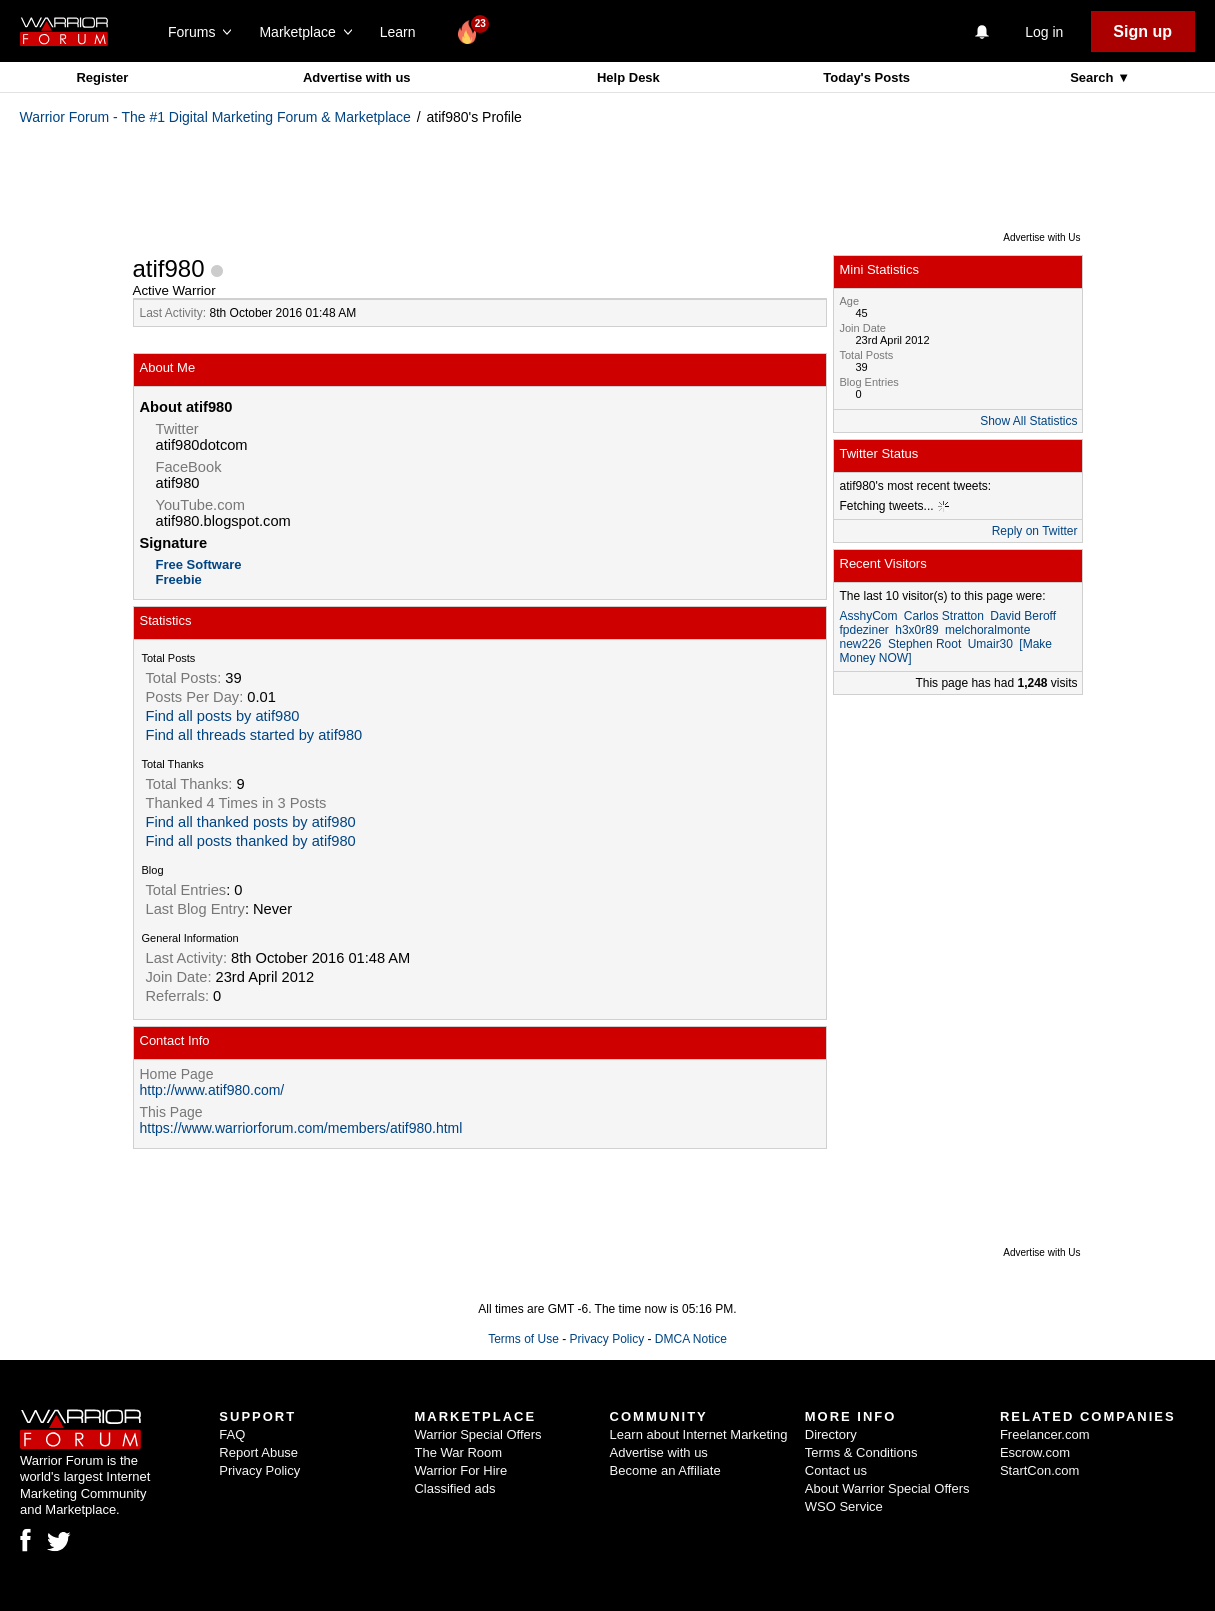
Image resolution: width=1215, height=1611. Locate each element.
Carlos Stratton (944, 616)
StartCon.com (1039, 1470)
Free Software (199, 564)
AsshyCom (869, 616)
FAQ (232, 1434)
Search (1093, 77)
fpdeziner (864, 630)
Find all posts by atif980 (223, 716)
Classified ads (454, 1488)
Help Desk (628, 77)
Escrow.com (1035, 1452)
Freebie (179, 579)
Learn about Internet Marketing (699, 1434)
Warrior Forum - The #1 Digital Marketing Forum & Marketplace (215, 117)
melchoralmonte (987, 630)
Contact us (836, 1470)
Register (102, 77)
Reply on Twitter (1035, 531)
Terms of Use (523, 1339)
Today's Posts (866, 77)
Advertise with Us (1041, 237)
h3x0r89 (916, 630)
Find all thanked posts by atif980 (251, 822)
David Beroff (1023, 616)
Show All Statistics (1028, 421)
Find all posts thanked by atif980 (251, 841)
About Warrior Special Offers (887, 1488)
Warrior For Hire (460, 1470)
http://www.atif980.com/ (212, 1090)
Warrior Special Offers (477, 1434)
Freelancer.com (1045, 1434)
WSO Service (844, 1506)
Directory (831, 1434)
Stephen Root (924, 644)
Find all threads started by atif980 (254, 735)
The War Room (458, 1452)
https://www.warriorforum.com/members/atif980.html (301, 1128)
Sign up (1142, 31)
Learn (403, 32)
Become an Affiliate (665, 1470)
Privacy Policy (606, 1339)
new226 (861, 644)
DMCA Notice (691, 1339)
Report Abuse (258, 1452)
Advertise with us (357, 77)
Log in (1044, 32)
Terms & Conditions (861, 1452)
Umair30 (990, 644)
